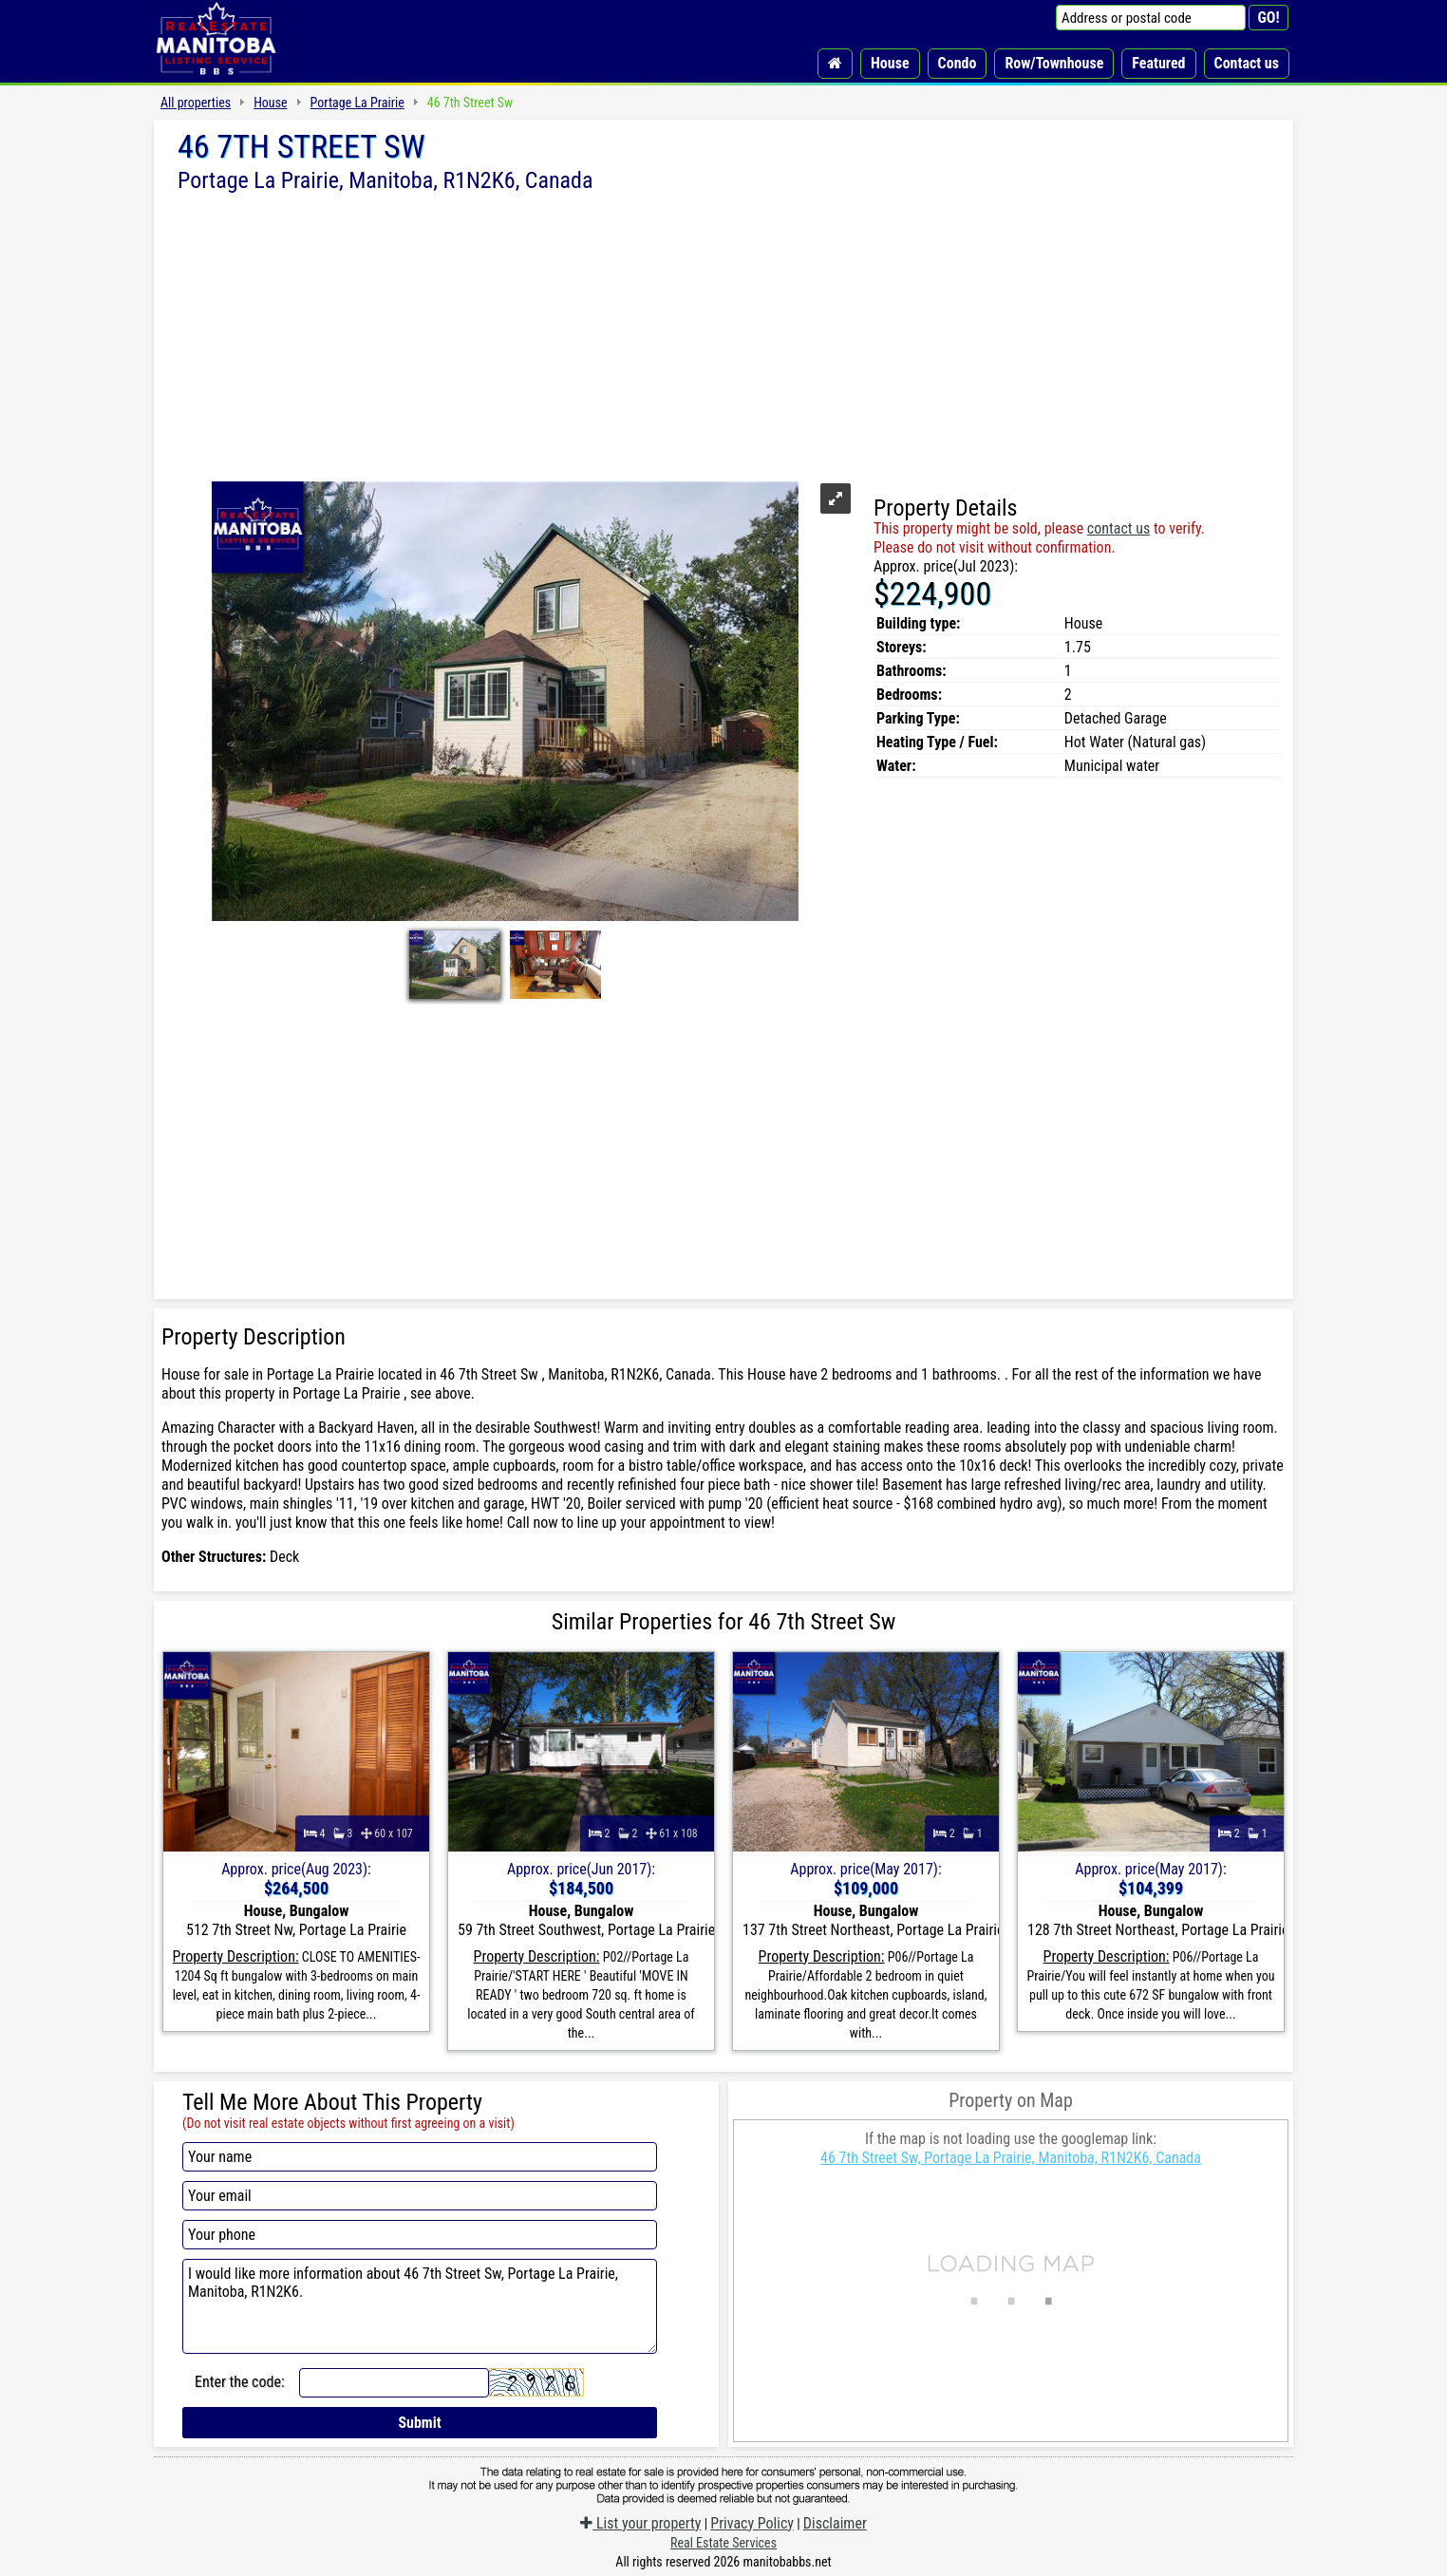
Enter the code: (240, 2382)
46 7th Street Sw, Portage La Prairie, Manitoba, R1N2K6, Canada (1010, 2158)
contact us (1118, 528)
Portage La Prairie (357, 102)
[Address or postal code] (1151, 17)
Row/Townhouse (1054, 63)
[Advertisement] (723, 335)
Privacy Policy (752, 2523)
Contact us (1246, 63)
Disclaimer (835, 2523)
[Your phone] (419, 2234)
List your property (640, 2523)
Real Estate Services (723, 2542)
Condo (957, 63)
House (890, 63)
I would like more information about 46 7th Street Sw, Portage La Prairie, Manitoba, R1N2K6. (419, 2306)
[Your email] (419, 2195)
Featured (1158, 63)
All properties (195, 102)
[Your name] (419, 2157)
